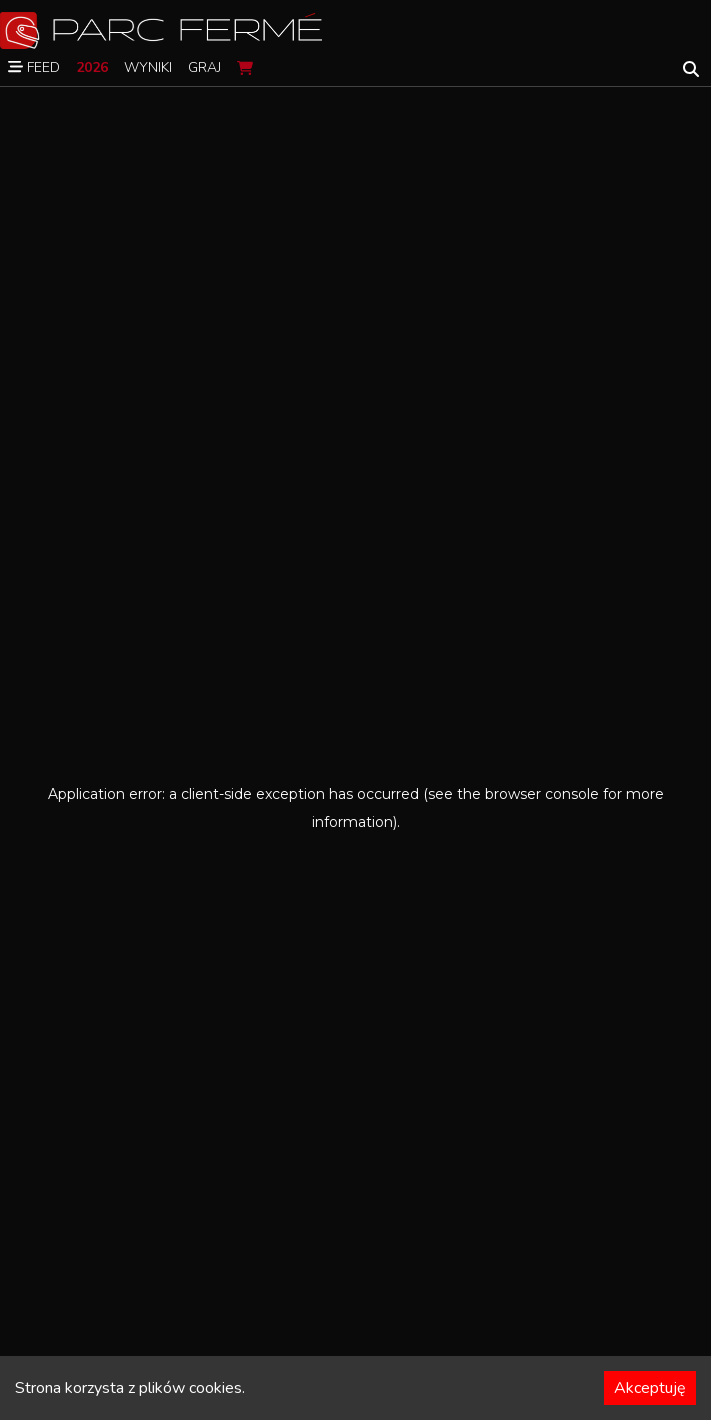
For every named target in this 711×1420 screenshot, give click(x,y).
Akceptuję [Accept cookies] (650, 1388)
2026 (92, 67)
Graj (204, 67)
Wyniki (148, 67)
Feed (34, 67)
